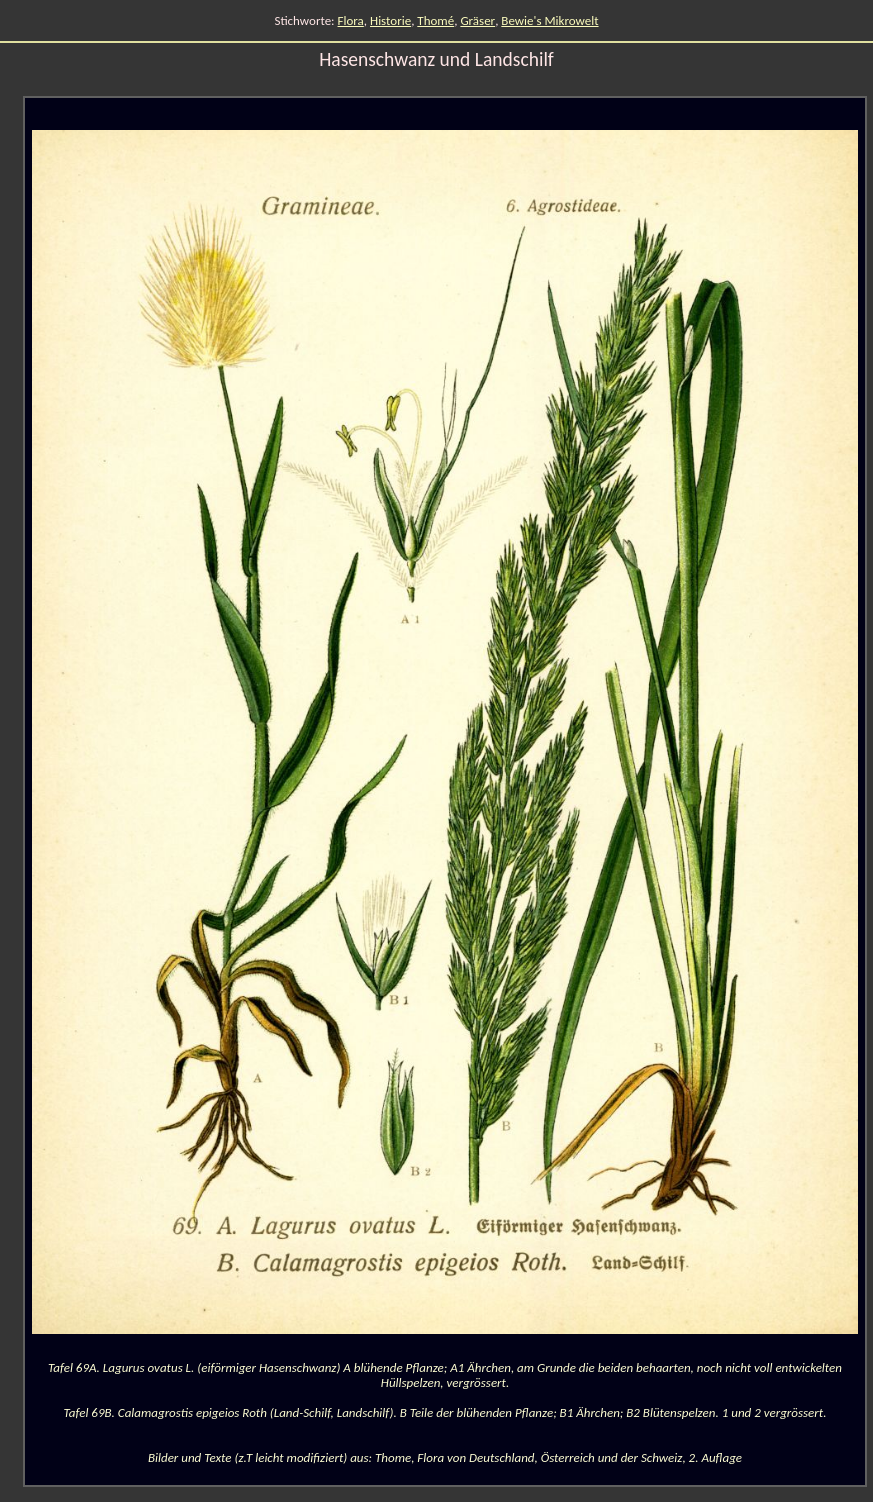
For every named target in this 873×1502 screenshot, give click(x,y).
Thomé (435, 20)
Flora (351, 20)
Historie (390, 20)
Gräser (477, 20)
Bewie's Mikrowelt (549, 20)
